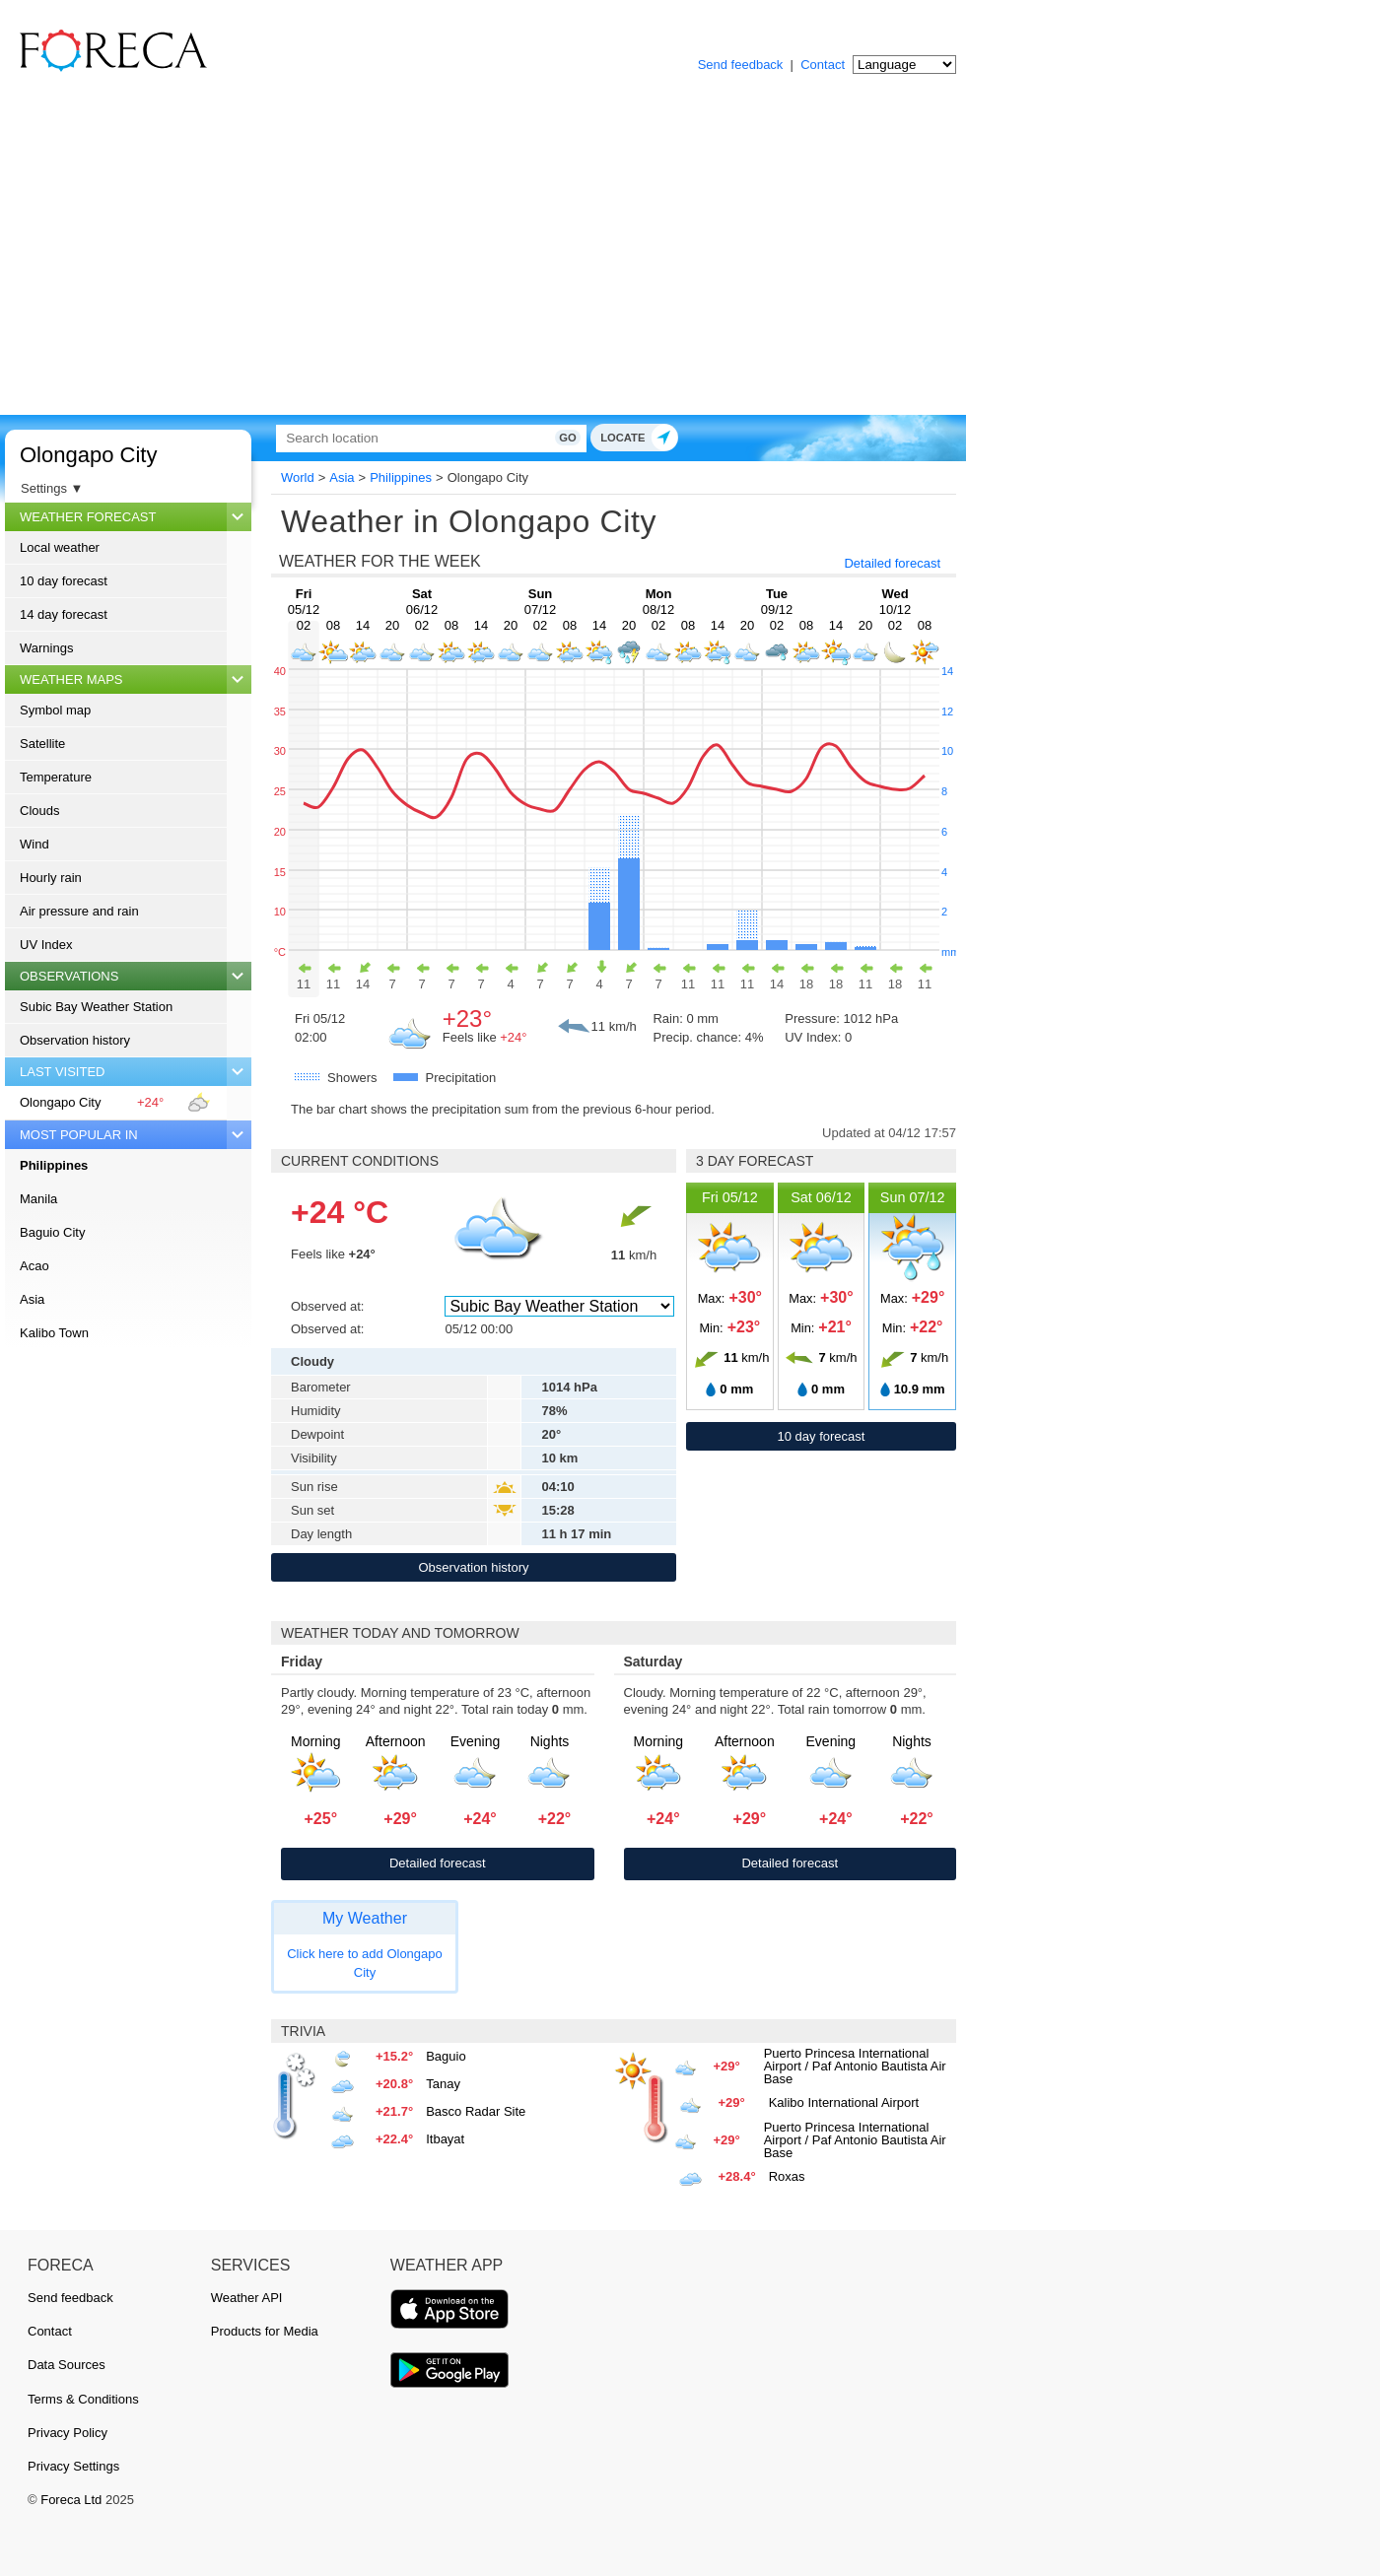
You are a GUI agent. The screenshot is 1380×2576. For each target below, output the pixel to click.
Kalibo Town (54, 1332)
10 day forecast (63, 581)
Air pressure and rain (79, 911)
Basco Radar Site (475, 2111)
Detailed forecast (892, 563)
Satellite (42, 743)
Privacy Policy (67, 2432)
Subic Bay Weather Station (96, 1006)
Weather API (247, 2297)
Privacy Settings (73, 2466)
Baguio (445, 2056)
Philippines (54, 1165)
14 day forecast (63, 614)
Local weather (60, 547)
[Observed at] (559, 1306)
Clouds (39, 810)
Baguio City (52, 1232)
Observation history (75, 1040)
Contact (822, 64)
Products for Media (264, 2331)
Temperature (56, 777)
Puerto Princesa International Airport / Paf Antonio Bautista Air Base (855, 2066)
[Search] (497, 438)
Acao (34, 1265)
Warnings (46, 648)
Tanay (443, 2083)
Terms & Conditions (83, 2399)
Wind (34, 844)
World (297, 477)
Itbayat (445, 2139)
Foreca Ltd (71, 2499)
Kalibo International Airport (844, 2102)
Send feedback (741, 64)
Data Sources (66, 2364)
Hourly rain (51, 877)
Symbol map (55, 710)
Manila (38, 1198)
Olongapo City (88, 454)
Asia (32, 1299)
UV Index (46, 944)
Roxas (787, 2176)
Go (707, 437)
